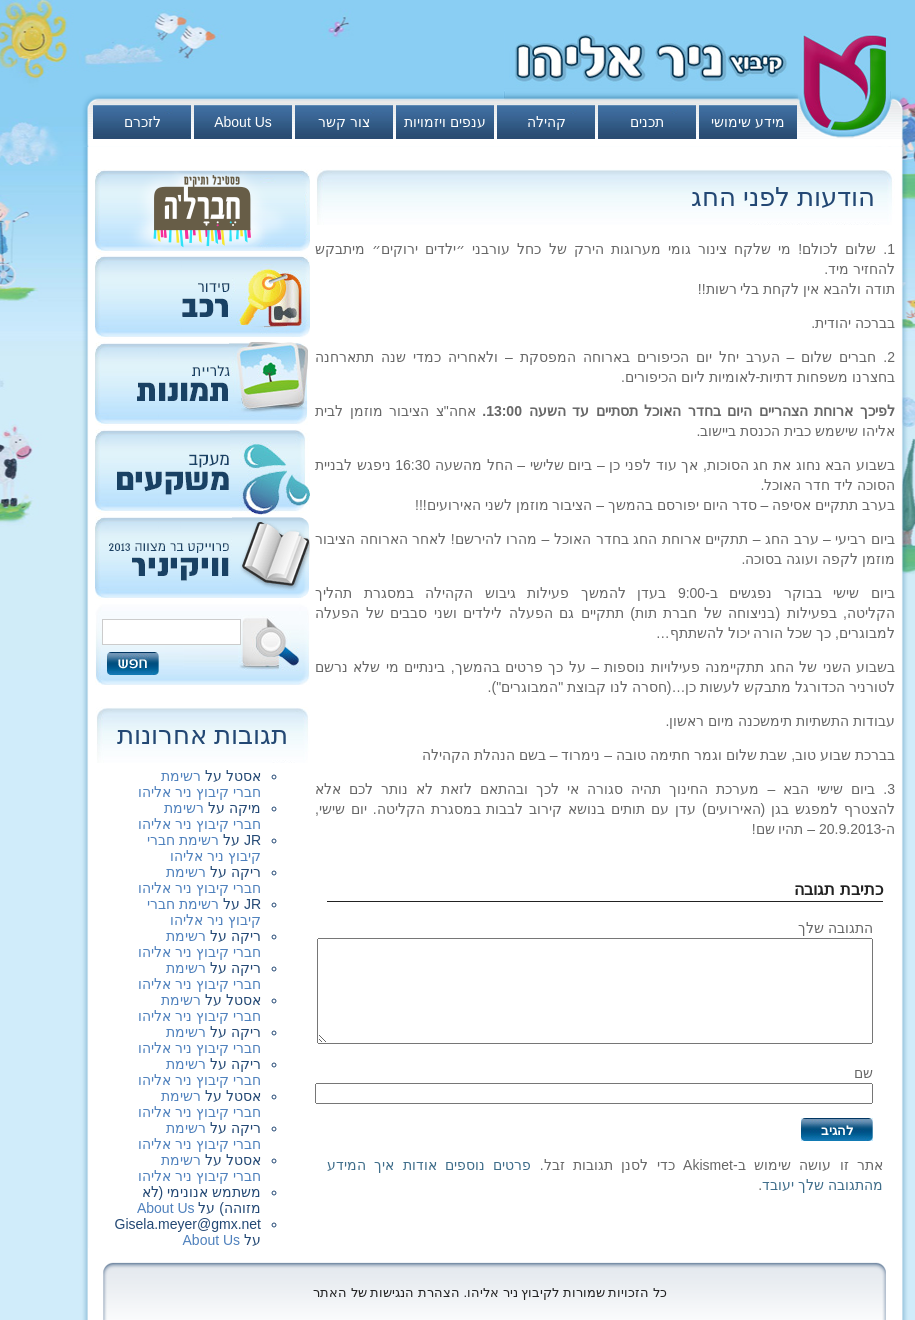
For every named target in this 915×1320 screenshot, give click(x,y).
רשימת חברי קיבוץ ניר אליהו (199, 784)
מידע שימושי (748, 122)
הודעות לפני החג (783, 197)
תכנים (647, 122)
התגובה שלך (835, 928)
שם (863, 1073)
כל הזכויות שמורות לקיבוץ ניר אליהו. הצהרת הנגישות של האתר (490, 1292)
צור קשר (344, 122)
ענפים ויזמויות (445, 122)
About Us (243, 122)
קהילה (546, 122)
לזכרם (142, 122)
